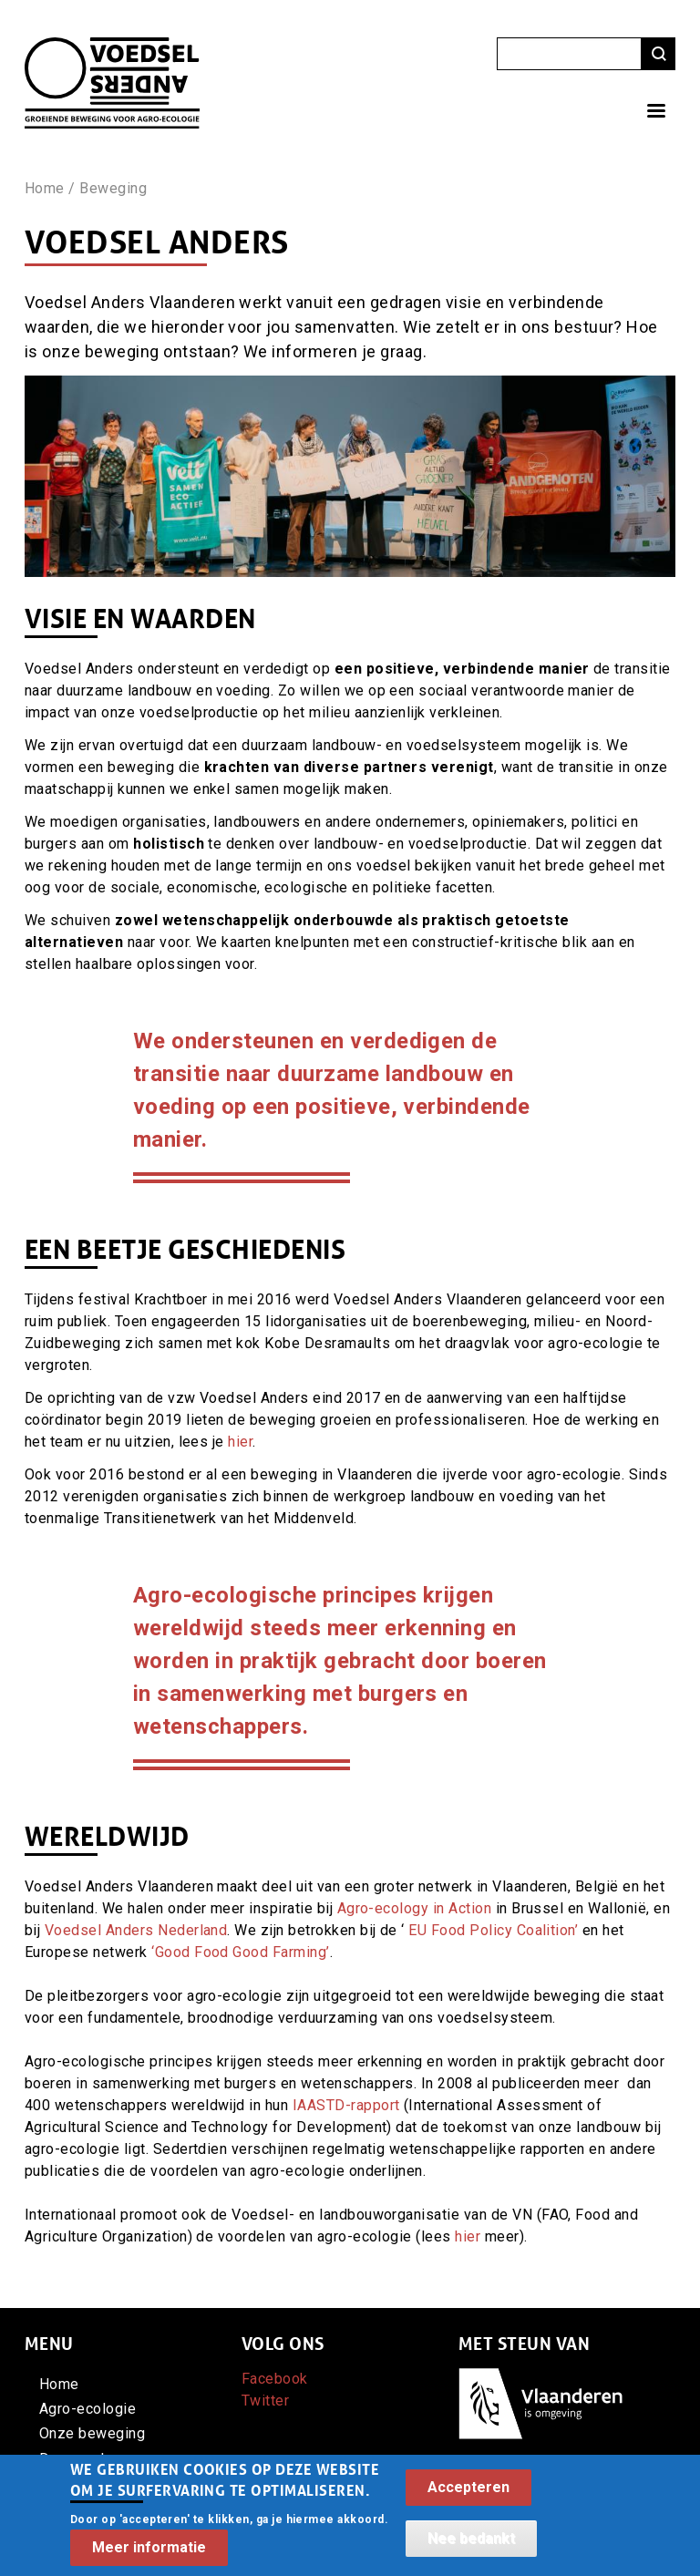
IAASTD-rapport (346, 2105)
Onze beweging (92, 2433)
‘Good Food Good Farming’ (240, 1952)
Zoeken (658, 54)
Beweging (113, 188)
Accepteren (468, 2497)
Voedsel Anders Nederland (136, 1930)
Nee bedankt (471, 2548)
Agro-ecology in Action (414, 1908)
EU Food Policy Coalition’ (493, 1930)
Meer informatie (149, 2556)
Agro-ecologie (87, 2408)
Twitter (265, 2400)
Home (45, 188)
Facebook (275, 2378)
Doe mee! (72, 2459)
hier (240, 1441)
